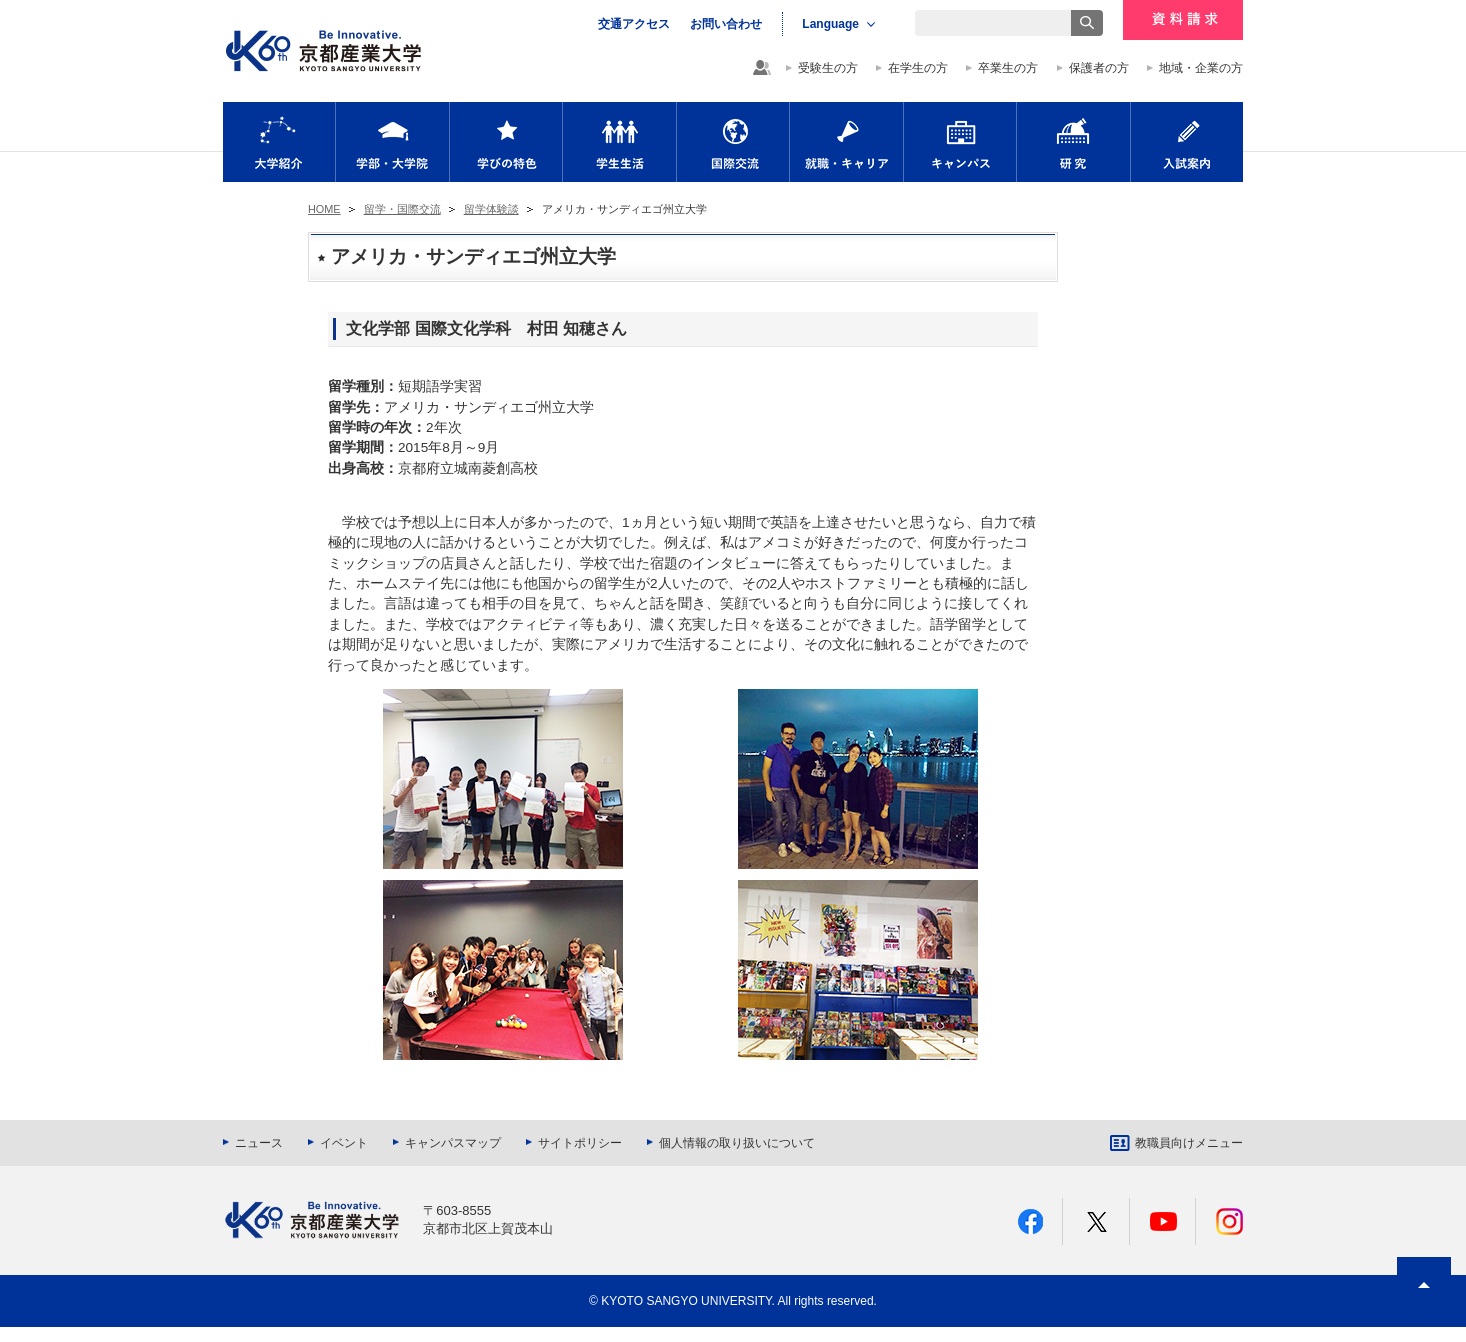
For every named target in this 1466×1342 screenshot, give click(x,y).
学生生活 (619, 142)
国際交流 (733, 142)
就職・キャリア (846, 142)
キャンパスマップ (453, 1143)
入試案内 (1187, 142)
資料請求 (1183, 20)
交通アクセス (634, 24)
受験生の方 (828, 68)
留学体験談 (491, 209)
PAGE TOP (1424, 1321)
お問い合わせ (726, 24)
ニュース (259, 1143)
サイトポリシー (580, 1143)
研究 (1073, 142)
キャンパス (960, 142)
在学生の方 (918, 68)
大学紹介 (279, 142)
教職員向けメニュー (1189, 1143)
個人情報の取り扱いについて (737, 1143)
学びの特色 (506, 142)
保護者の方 (1099, 68)
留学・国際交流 (402, 209)
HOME (324, 209)
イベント (344, 1143)
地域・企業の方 (1201, 68)
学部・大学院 (392, 142)
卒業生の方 (1008, 68)
